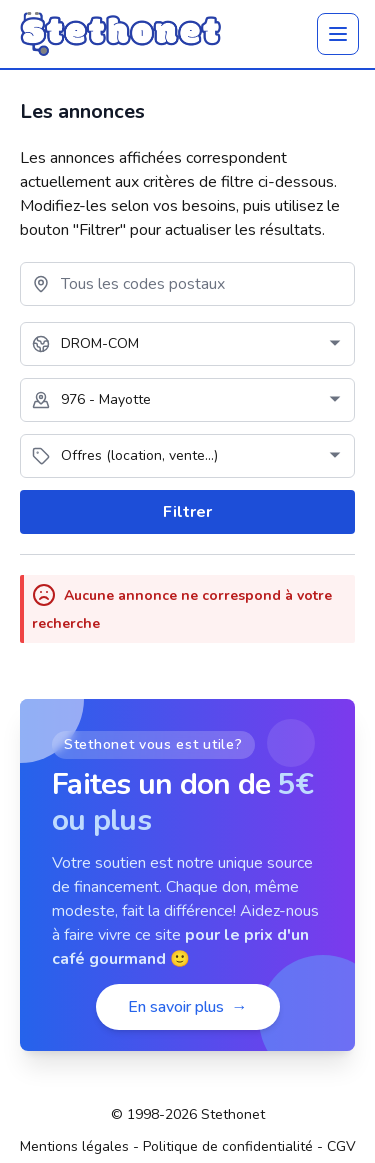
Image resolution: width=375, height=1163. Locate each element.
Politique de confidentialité (228, 1146)
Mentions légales (74, 1146)
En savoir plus (188, 1007)
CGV (341, 1146)
